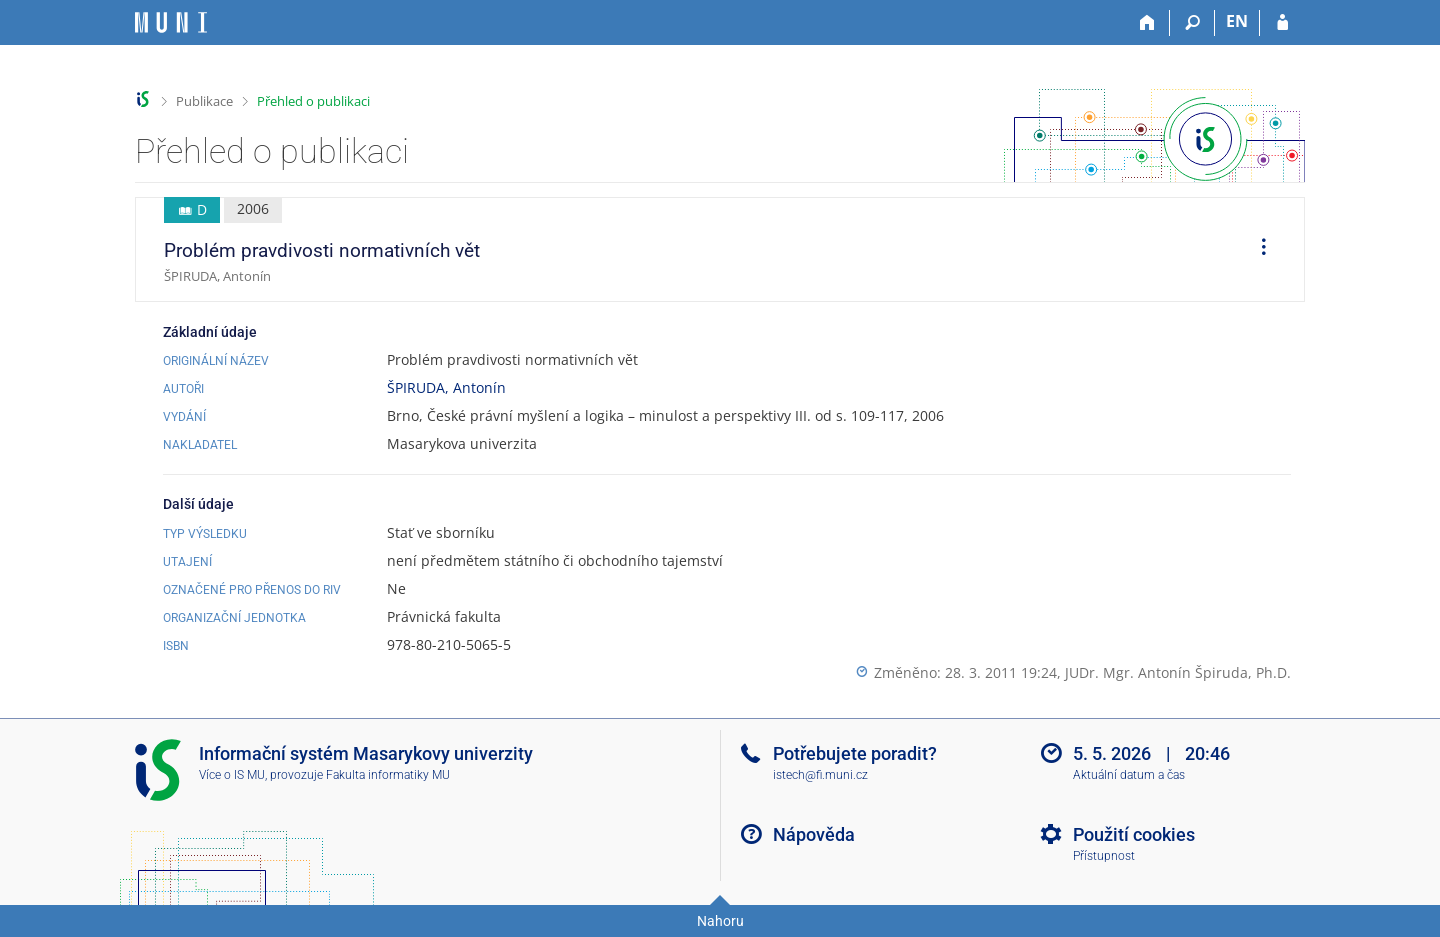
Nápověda (814, 834)
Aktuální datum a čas (1129, 775)
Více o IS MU (232, 775)
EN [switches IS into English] (1237, 21)
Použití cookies (1134, 834)
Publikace (204, 101)
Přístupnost (1104, 856)
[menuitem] (1257, 250)
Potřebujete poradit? (855, 753)
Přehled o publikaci (313, 101)
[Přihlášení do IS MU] (1282, 23)
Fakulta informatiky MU (388, 775)
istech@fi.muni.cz (820, 775)
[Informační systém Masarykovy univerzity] (171, 22)
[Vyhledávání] (1192, 23)
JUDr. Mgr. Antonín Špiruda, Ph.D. (1178, 672)
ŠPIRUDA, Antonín (446, 387)
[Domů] (1147, 23)
